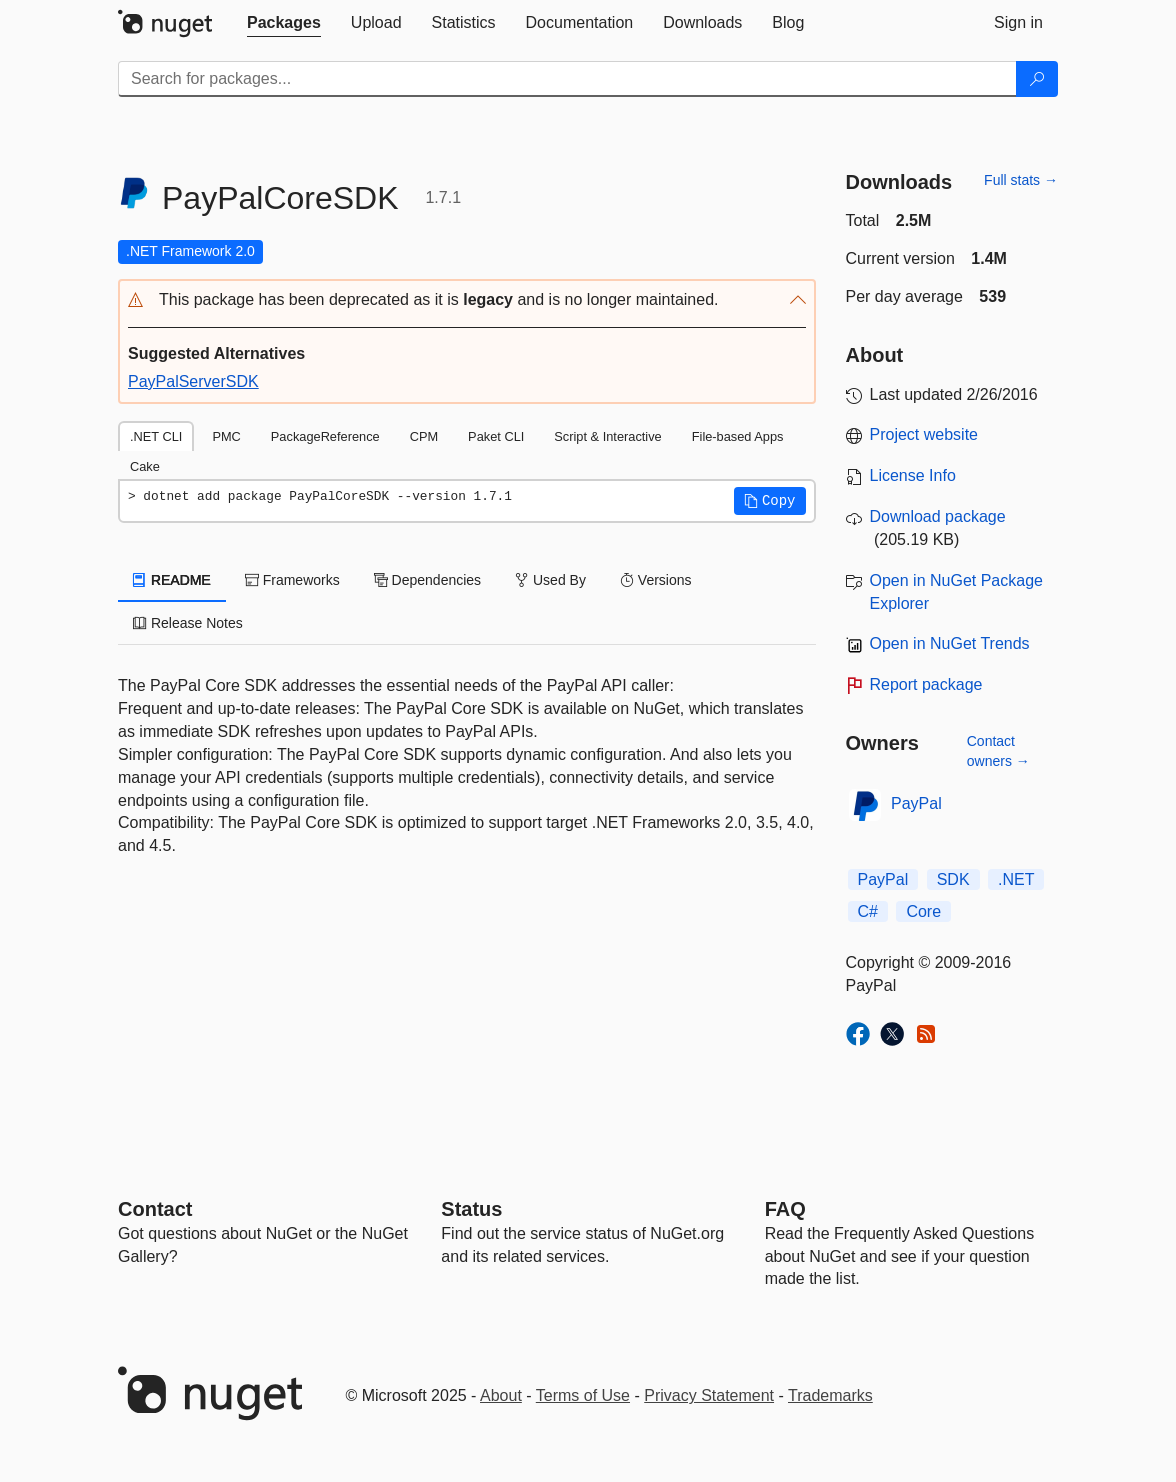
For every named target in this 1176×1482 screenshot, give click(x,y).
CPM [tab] (424, 436)
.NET (1016, 879)
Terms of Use (583, 1395)
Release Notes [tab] (188, 623)
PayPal (916, 803)
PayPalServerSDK (193, 381)
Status (471, 1209)
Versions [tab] (656, 580)
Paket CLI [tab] (496, 436)
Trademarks (830, 1395)
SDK (953, 879)
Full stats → (1021, 180)
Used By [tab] (550, 580)
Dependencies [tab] (427, 580)
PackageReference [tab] (325, 436)
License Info (913, 475)
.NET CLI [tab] (156, 436)
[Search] (1037, 79)
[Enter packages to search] (567, 79)
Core (923, 911)
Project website (924, 434)
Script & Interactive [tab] (607, 436)
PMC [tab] (226, 436)
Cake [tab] (145, 466)
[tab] (284, 23)
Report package (926, 684)
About (501, 1395)
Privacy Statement (709, 1395)
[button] (467, 300)
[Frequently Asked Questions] (785, 1209)
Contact (155, 1209)
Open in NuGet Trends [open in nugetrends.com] (950, 643)
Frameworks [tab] (292, 580)
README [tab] (172, 580)
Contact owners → (998, 751)
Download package (938, 516)
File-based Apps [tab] (738, 436)
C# (868, 911)
